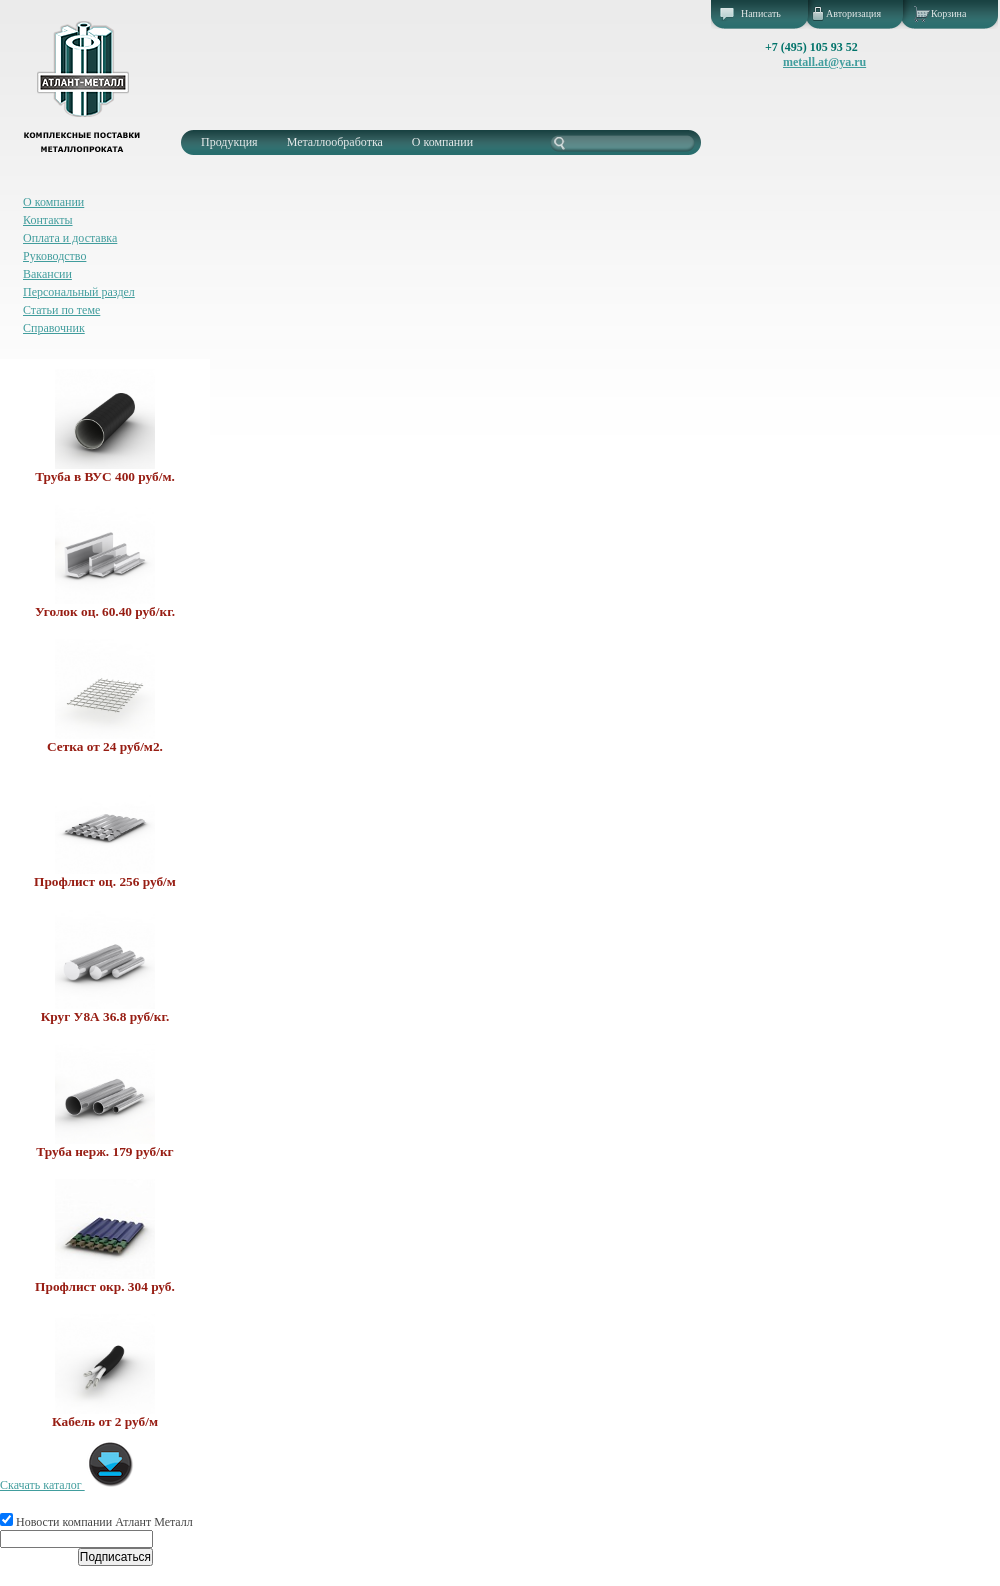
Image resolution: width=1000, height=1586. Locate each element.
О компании (442, 142)
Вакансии (47, 274)
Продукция (229, 142)
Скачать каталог (67, 1485)
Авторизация (853, 13)
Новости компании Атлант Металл (96, 1522)
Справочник (54, 328)
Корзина (948, 13)
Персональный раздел (79, 292)
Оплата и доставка (70, 238)
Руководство (54, 256)
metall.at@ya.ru (824, 62)
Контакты (48, 220)
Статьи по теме (61, 310)
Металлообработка (335, 142)
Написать (761, 13)
